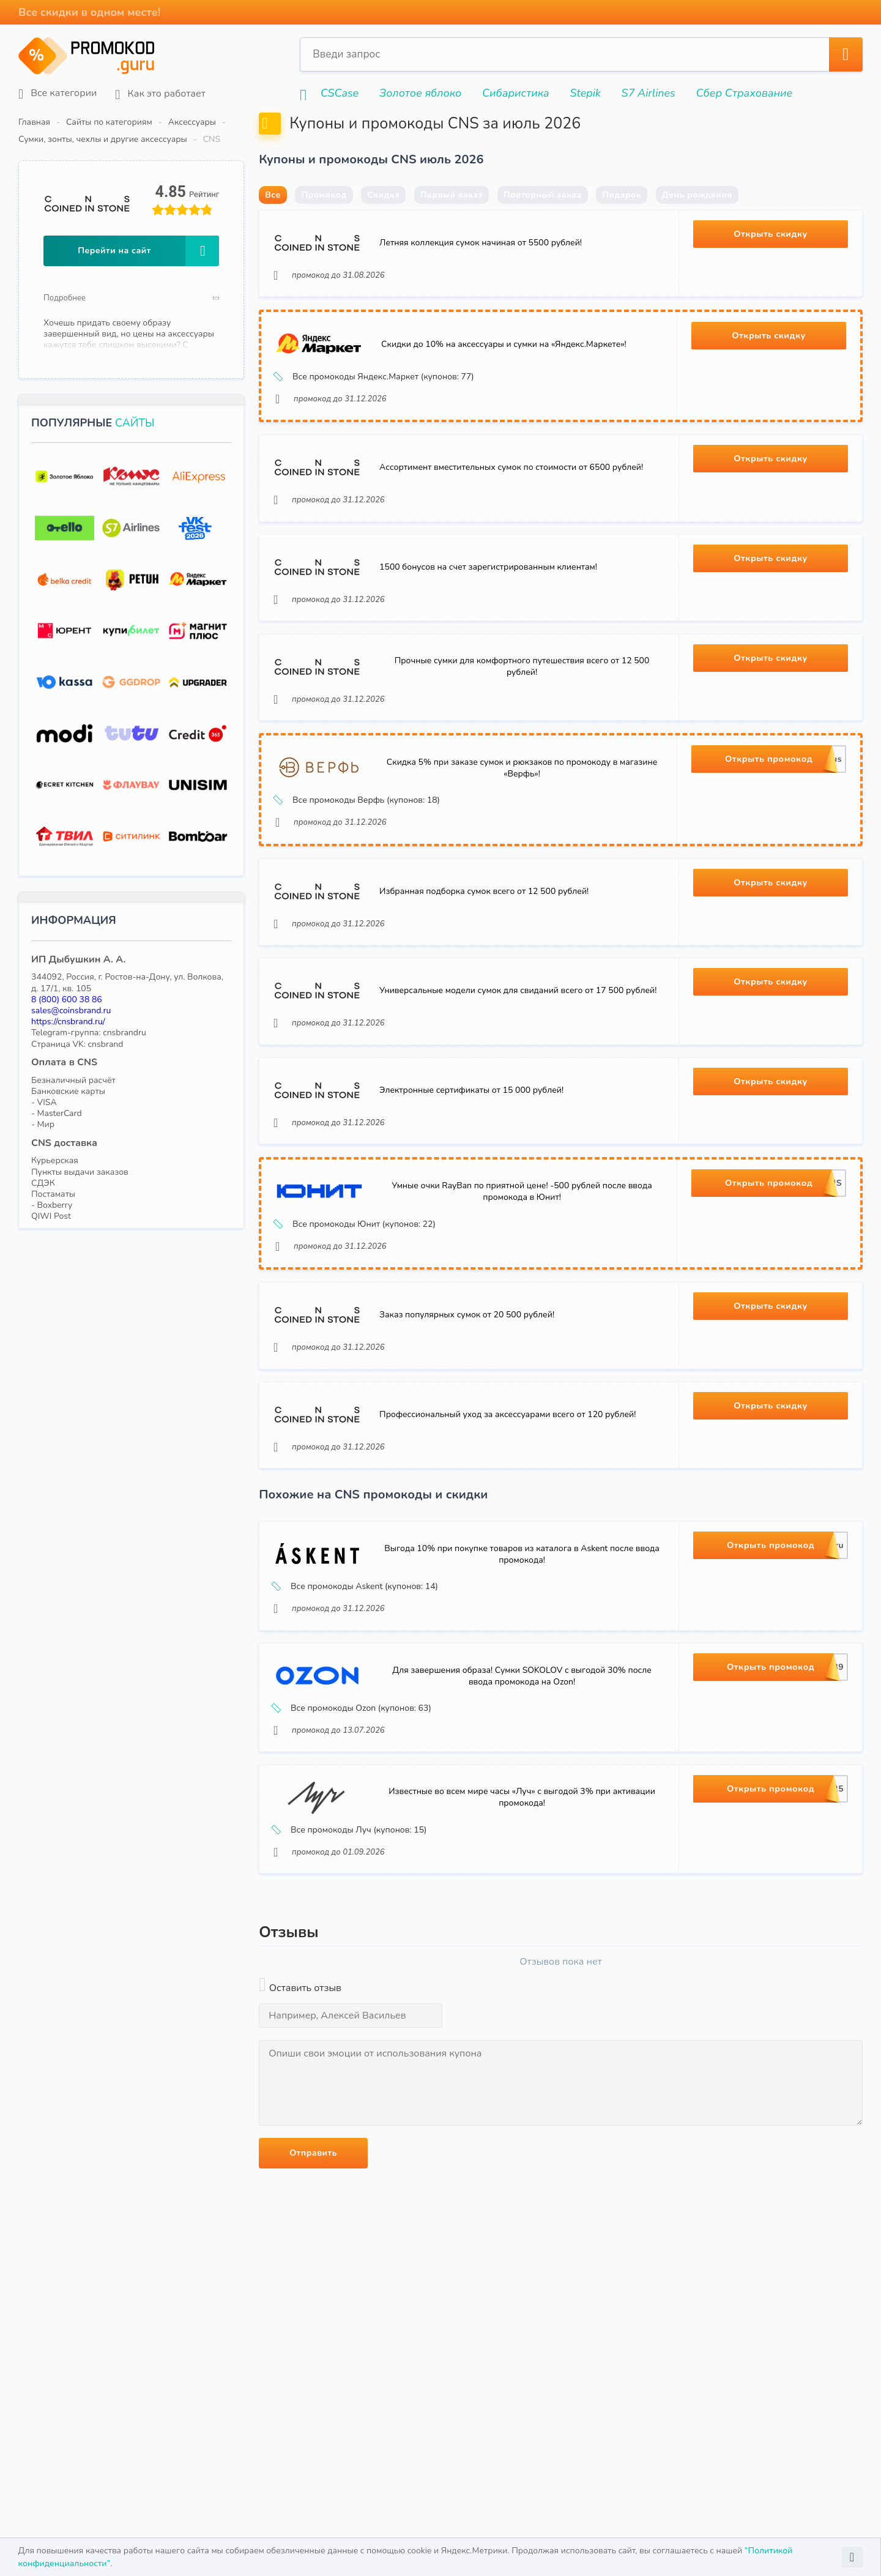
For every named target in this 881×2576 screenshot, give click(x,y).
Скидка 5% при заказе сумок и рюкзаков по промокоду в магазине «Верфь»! (522, 856)
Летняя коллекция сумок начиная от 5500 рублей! (485, 276)
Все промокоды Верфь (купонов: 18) (362, 888)
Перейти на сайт (148, 233)
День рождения (697, 224)
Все (273, 224)
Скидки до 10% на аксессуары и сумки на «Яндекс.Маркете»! (508, 387)
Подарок (621, 224)
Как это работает (160, 94)
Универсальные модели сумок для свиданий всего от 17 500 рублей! (522, 1103)
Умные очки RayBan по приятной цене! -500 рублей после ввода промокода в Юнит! (522, 1324)
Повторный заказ (543, 224)
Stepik (585, 93)
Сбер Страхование (744, 93)
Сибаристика (515, 93)
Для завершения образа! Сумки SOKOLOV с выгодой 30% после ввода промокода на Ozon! (522, 1854)
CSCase (340, 93)
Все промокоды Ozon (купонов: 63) (357, 1887)
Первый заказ (451, 224)
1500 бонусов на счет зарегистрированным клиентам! (492, 635)
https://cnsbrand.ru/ (68, 1004)
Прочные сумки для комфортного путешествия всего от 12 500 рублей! (522, 744)
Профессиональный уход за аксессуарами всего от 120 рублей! (512, 1571)
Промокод (323, 224)
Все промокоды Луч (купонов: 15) (354, 2022)
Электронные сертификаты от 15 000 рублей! (476, 1213)
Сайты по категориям (109, 122)
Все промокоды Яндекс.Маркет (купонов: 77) (379, 420)
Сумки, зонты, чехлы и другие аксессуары (316, 122)
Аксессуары (192, 122)
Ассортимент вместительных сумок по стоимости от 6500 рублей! (515, 525)
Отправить (313, 2353)
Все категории (57, 93)
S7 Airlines (648, 93)
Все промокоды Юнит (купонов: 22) (360, 1357)
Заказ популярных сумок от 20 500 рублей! (471, 1462)
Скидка (383, 224)
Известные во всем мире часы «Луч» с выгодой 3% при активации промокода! (521, 1990)
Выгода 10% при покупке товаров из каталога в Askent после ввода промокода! (522, 1718)
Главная (34, 122)
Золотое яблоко (420, 93)
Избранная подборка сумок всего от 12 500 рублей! (488, 994)
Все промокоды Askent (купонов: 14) (360, 1751)
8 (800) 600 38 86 (66, 982)
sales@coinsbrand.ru (71, 993)
